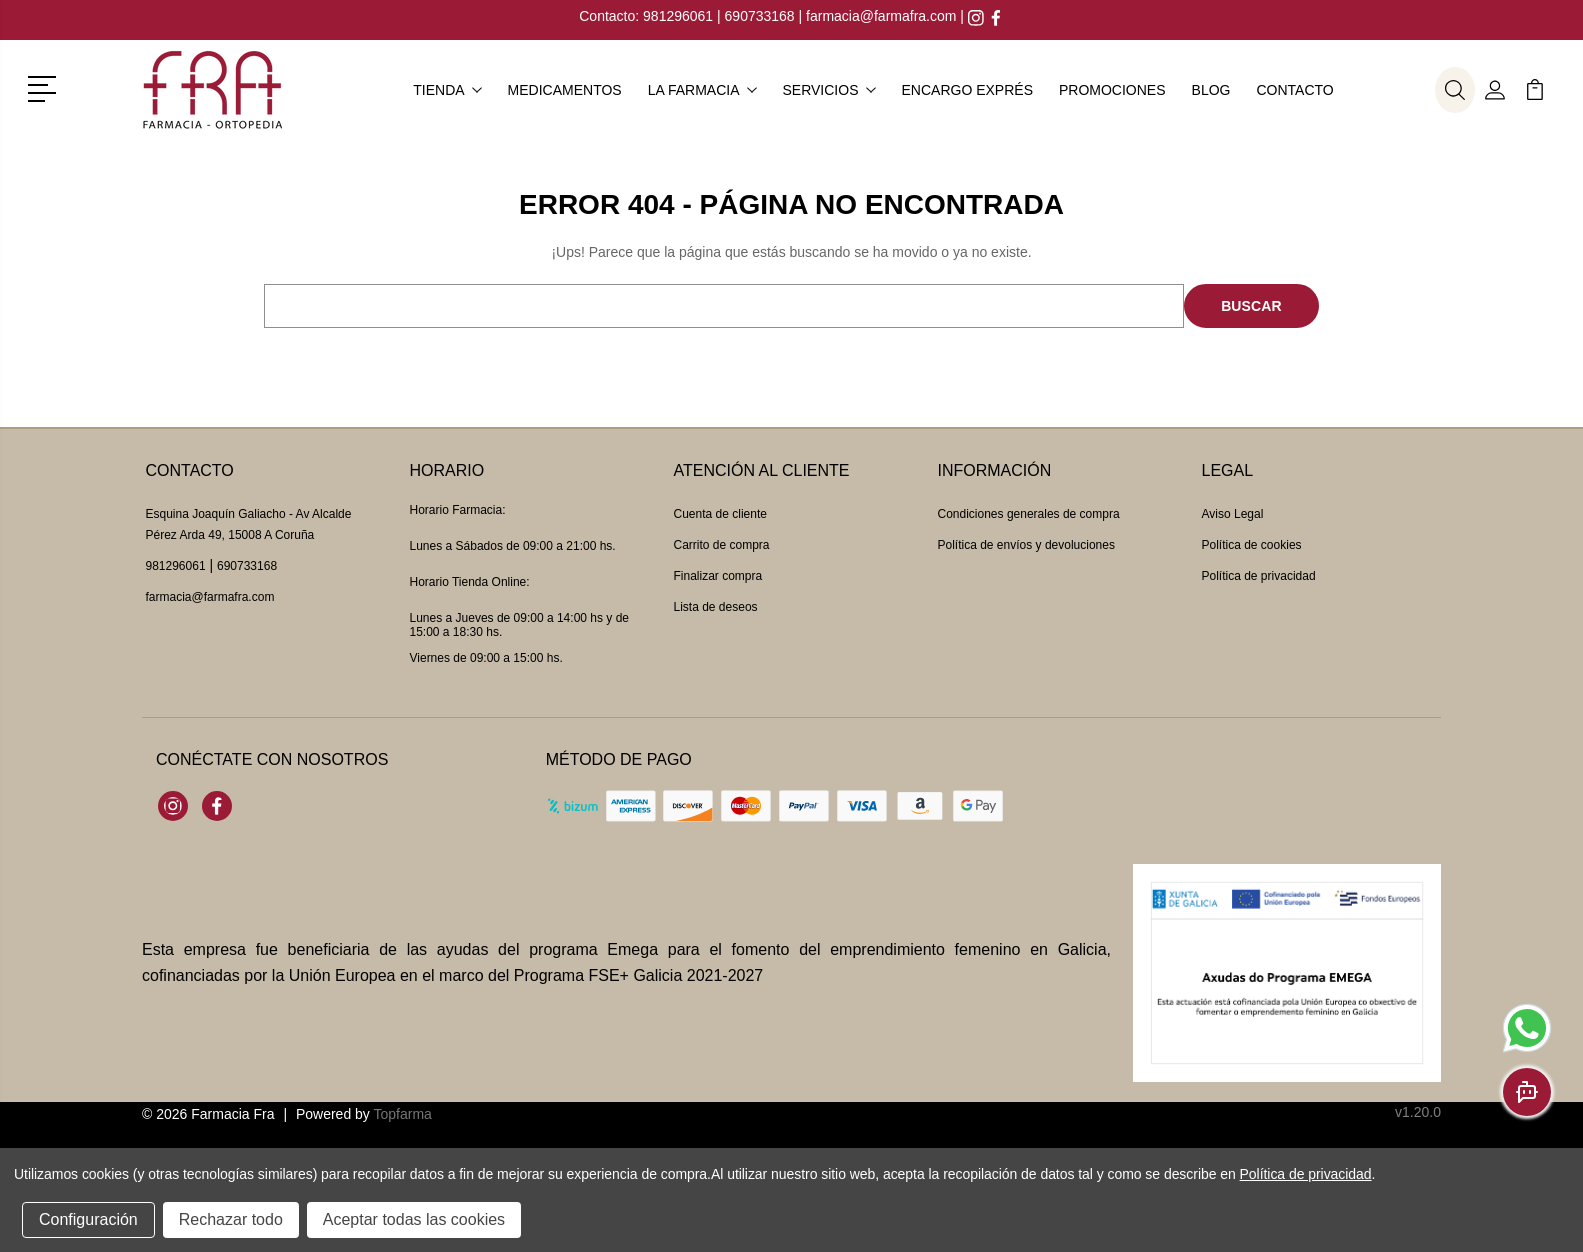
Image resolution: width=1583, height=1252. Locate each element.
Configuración (88, 1219)
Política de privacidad (1259, 576)
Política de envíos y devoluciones (1026, 545)
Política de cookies (1252, 545)
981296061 (680, 16)
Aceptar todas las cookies (414, 1219)
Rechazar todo (231, 1219)
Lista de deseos (716, 607)
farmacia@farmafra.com (881, 16)
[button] (45, 87)
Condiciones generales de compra (1029, 514)
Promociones (1112, 90)
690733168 (760, 16)
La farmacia (702, 90)
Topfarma (402, 1114)
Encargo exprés (967, 90)
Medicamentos (565, 90)
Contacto (1294, 90)
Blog (1211, 90)
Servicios (829, 90)
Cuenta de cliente (720, 514)
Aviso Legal (1233, 514)
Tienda (447, 90)
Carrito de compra (722, 545)
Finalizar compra (718, 576)
